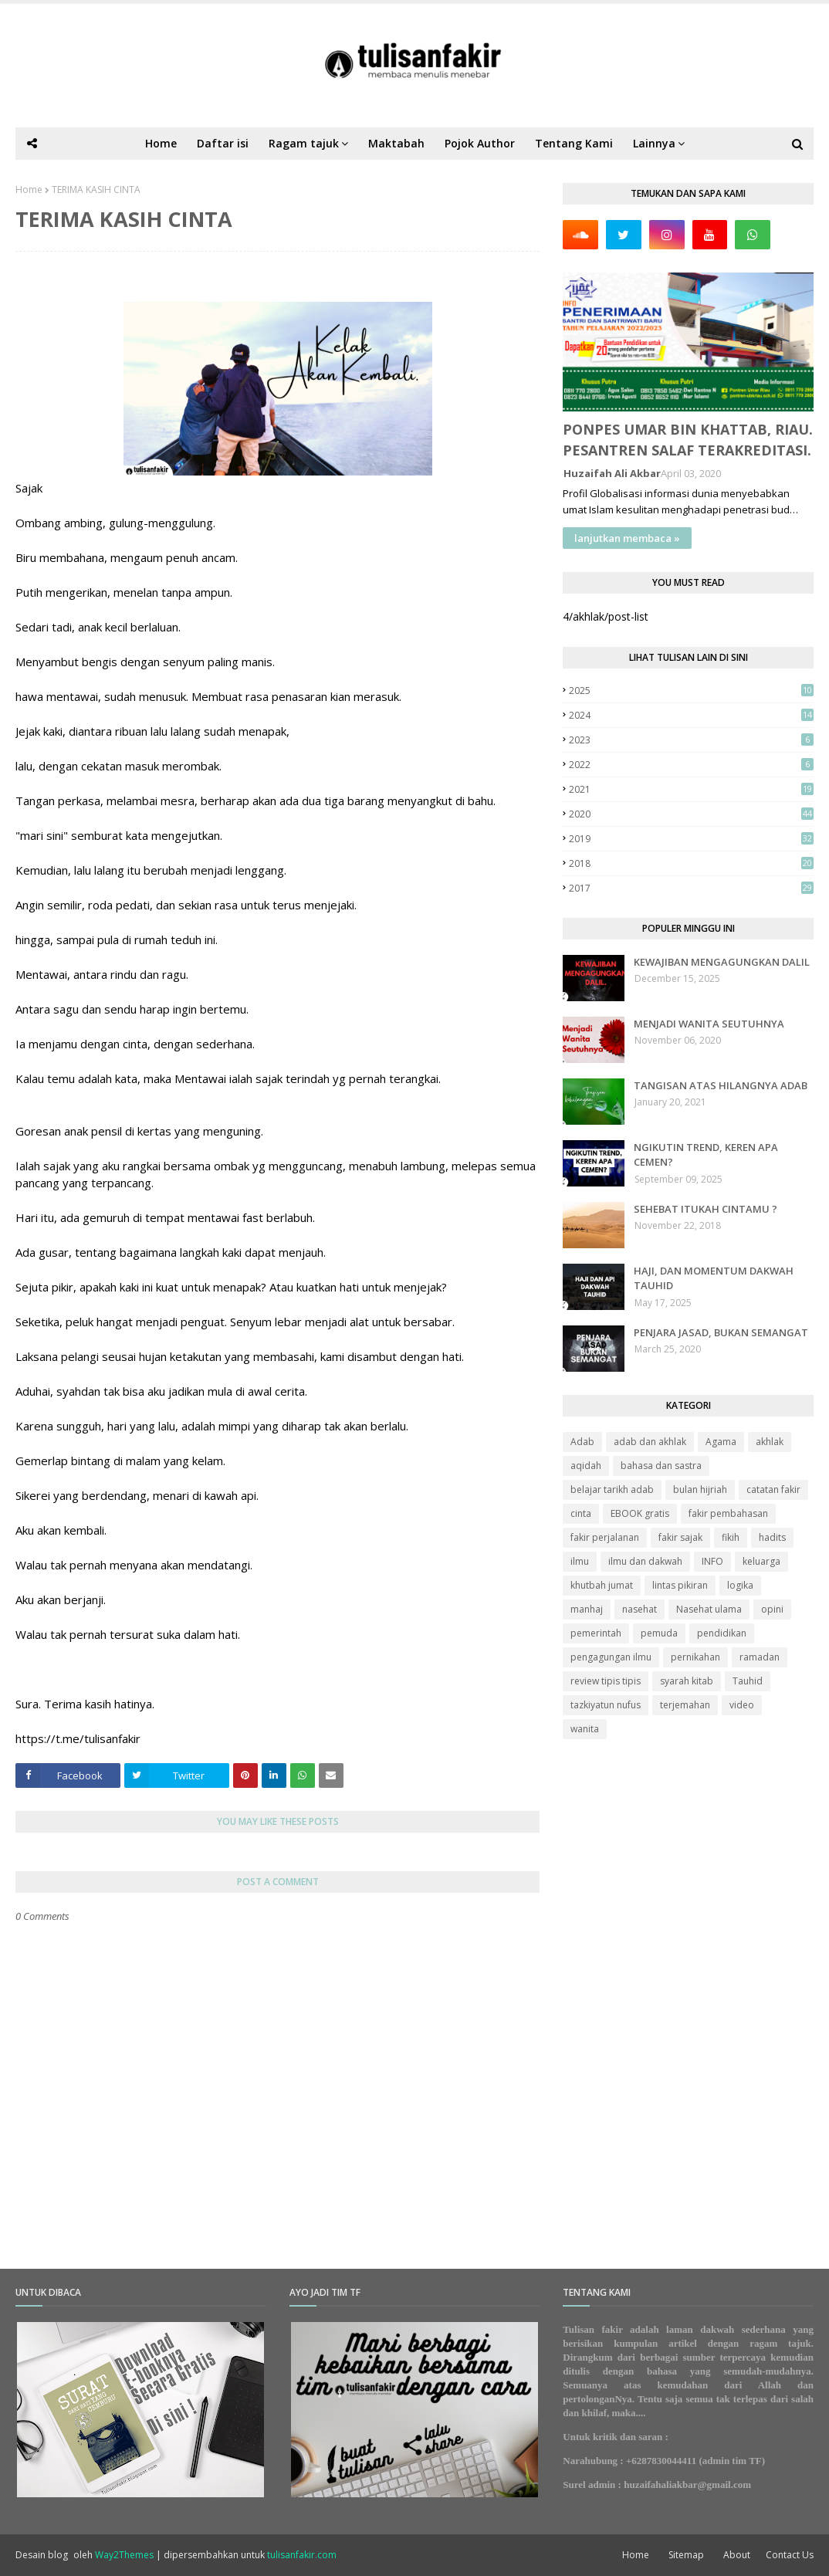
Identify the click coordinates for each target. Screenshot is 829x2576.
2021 (691, 789)
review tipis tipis (605, 1680)
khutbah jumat (601, 1585)
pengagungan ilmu (610, 1657)
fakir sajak (680, 1537)
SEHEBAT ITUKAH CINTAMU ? (705, 1209)
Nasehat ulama (709, 1609)
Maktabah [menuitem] (396, 143)
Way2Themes (124, 2554)
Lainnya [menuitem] (654, 143)
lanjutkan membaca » (627, 538)
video (741, 1704)
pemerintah (595, 1633)
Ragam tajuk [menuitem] (304, 143)
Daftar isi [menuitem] (223, 143)
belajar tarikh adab (612, 1489)
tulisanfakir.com (302, 2554)
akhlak (769, 1441)
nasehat (639, 1609)
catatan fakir (773, 1489)
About (736, 2554)
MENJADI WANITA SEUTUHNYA (709, 1024)
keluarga (761, 1561)
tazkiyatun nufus (605, 1704)
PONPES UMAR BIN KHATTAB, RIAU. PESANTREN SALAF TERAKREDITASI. (688, 439)
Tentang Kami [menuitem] (574, 143)
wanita (584, 1728)
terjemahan (685, 1704)
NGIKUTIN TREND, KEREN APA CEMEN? (706, 1155)
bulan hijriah (700, 1489)
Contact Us (790, 2554)
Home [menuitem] (161, 143)
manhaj (586, 1609)
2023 (691, 739)
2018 (691, 863)
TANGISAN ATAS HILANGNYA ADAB (720, 1085)
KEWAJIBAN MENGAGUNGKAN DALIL (722, 962)
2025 (691, 690)
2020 (691, 814)
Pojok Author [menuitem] (480, 143)
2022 (691, 764)
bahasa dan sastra (661, 1465)
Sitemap (686, 2554)
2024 (691, 715)
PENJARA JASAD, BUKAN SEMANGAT (721, 1332)
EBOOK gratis (640, 1513)
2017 (691, 888)
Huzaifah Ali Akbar (612, 473)
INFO (712, 1561)
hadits (772, 1537)
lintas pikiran (680, 1585)
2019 (691, 838)
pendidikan (721, 1633)
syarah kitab (686, 1680)
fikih (730, 1537)
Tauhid (748, 1680)
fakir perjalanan (604, 1537)
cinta (580, 1513)
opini (772, 1609)
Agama (720, 1441)
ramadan (759, 1657)
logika (740, 1585)
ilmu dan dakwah (645, 1561)
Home (28, 189)
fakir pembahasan (728, 1513)
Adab (582, 1441)
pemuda (659, 1633)
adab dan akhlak (650, 1441)
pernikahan (695, 1657)
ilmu (579, 1561)
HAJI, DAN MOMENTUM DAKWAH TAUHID (713, 1278)
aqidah (585, 1465)
